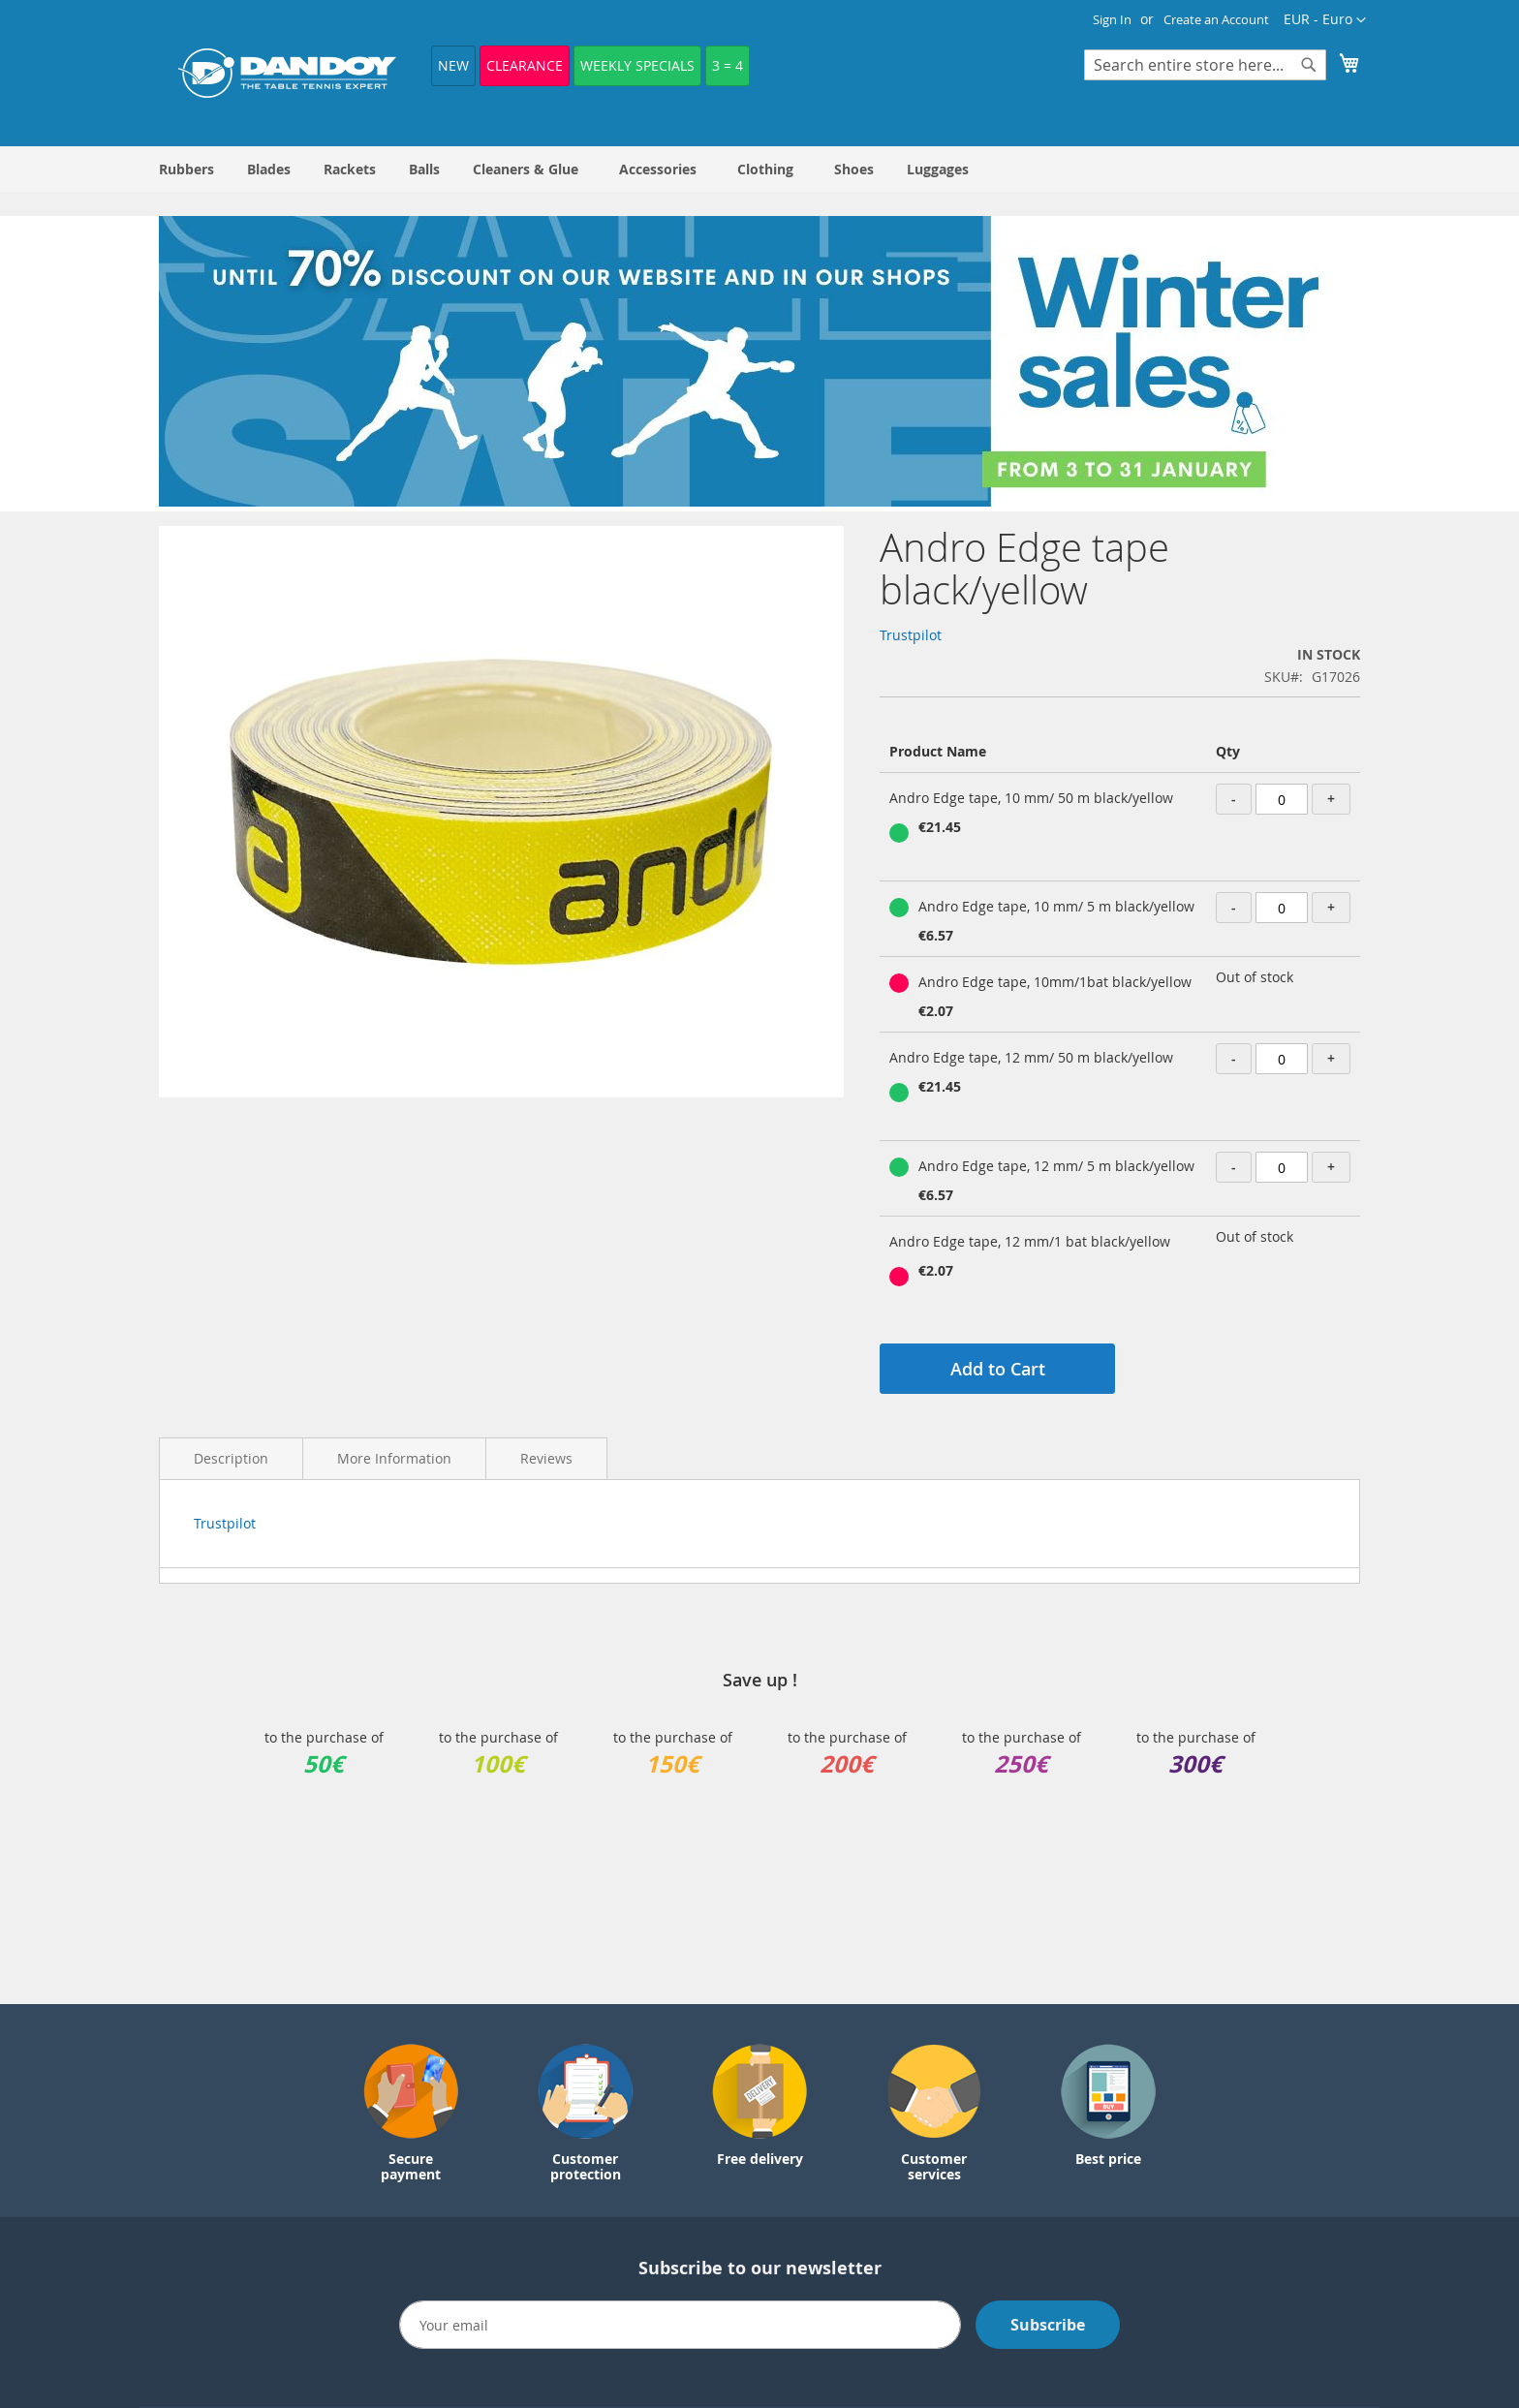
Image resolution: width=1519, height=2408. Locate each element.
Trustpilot (911, 635)
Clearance (524, 65)
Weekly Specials (637, 65)
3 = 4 (727, 65)
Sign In (1112, 19)
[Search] (1309, 64)
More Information (394, 1458)
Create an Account (1216, 19)
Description (231, 1458)
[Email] (680, 2324)
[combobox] (1205, 64)
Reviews (546, 1458)
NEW (453, 65)
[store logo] (287, 73)
